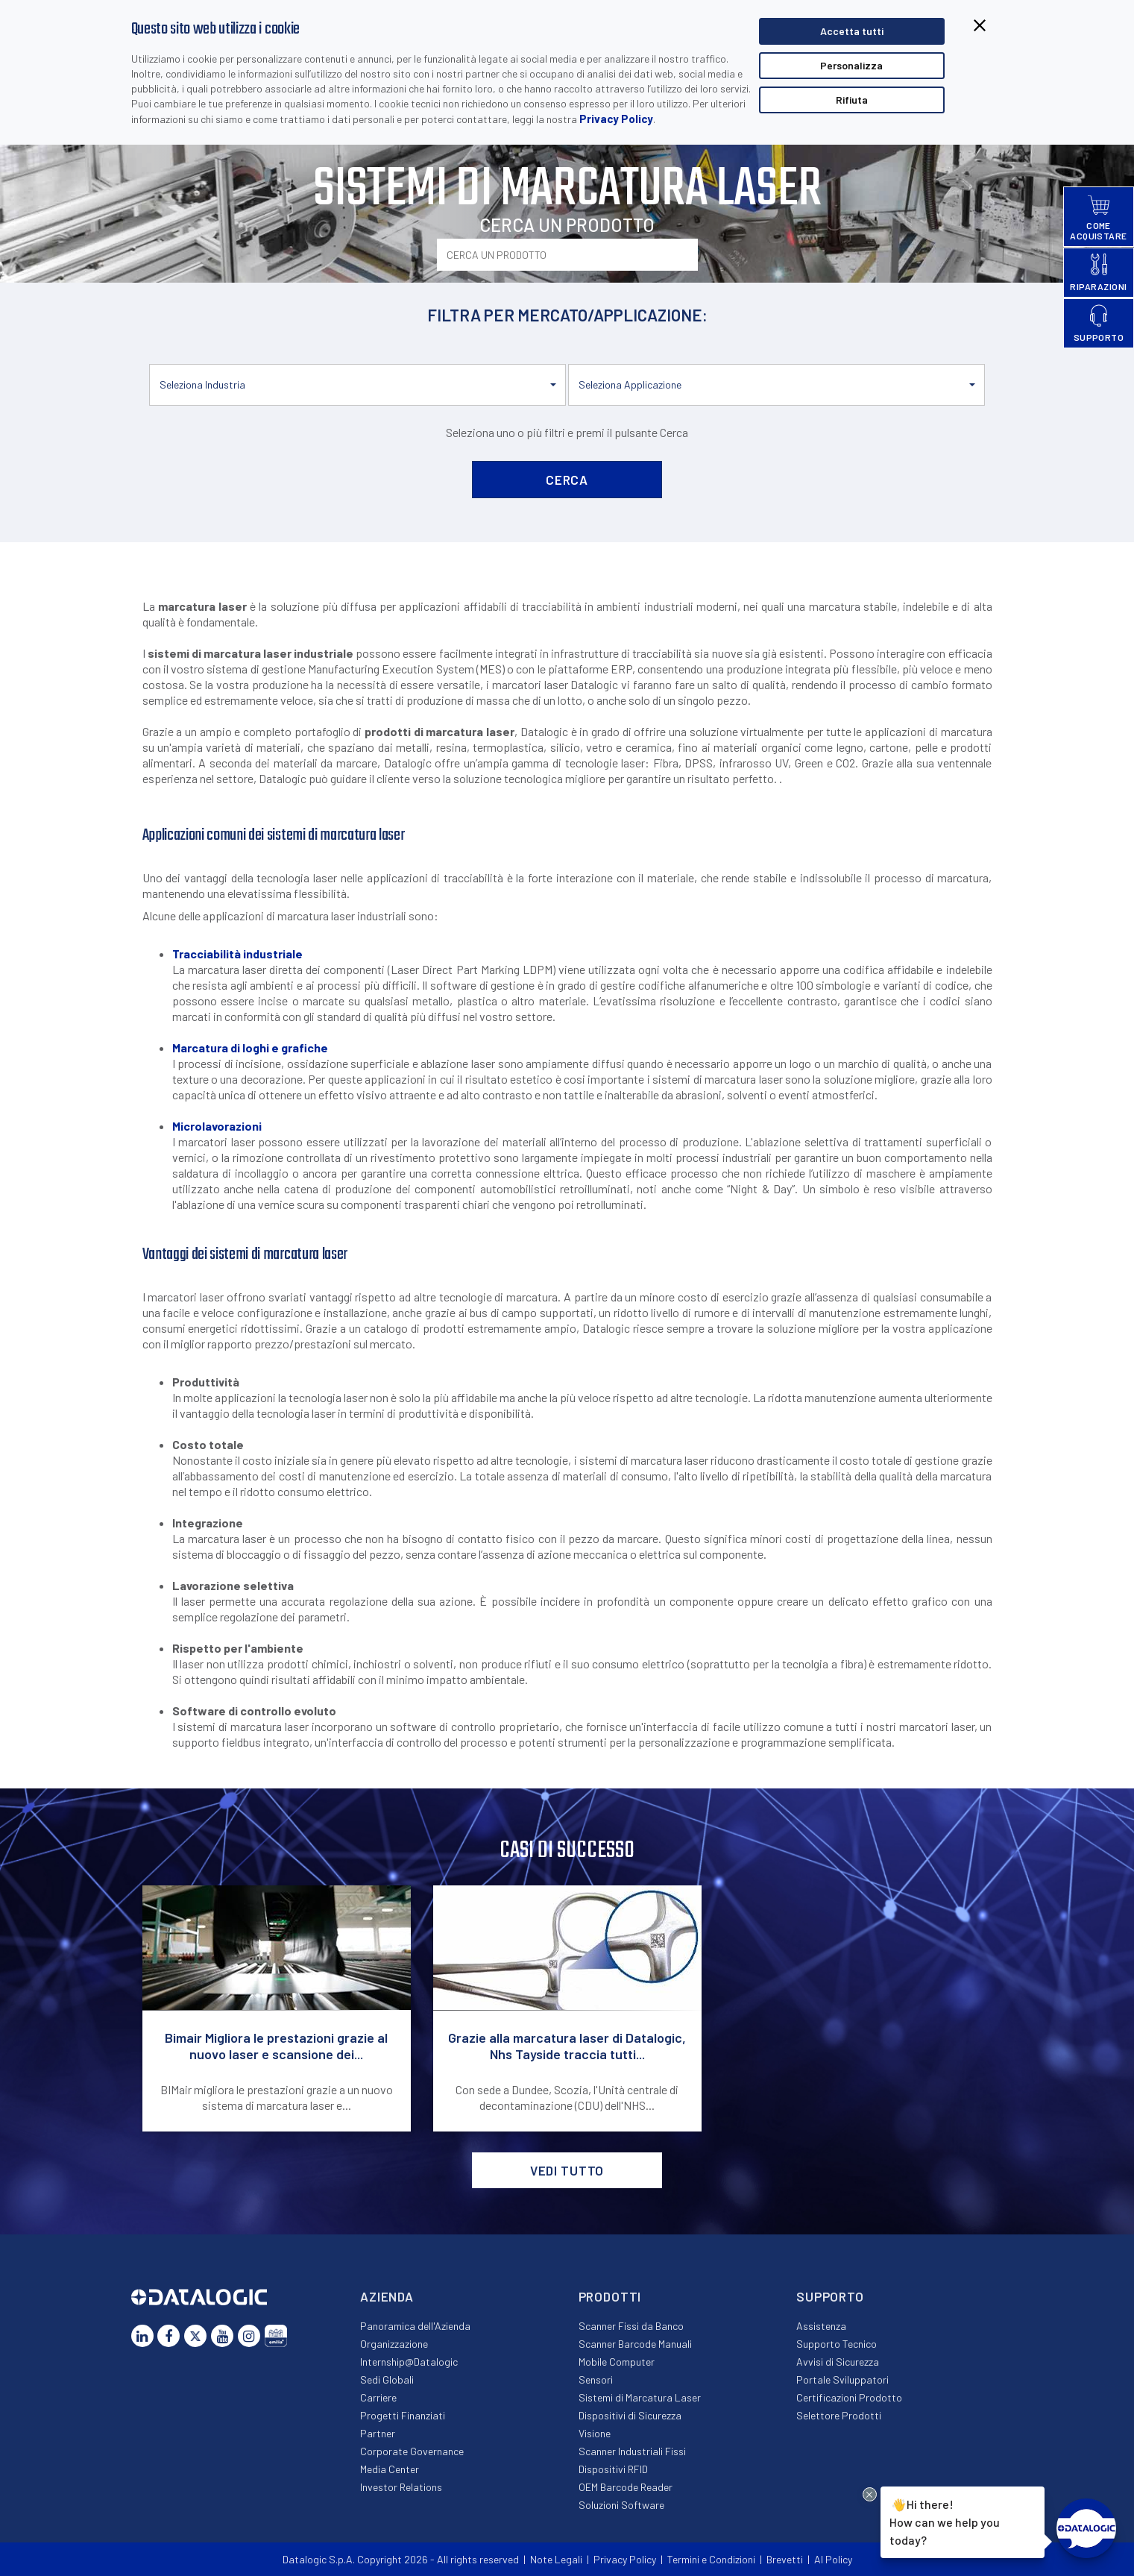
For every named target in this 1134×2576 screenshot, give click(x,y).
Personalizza (851, 65)
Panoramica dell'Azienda (415, 2325)
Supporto (830, 2296)
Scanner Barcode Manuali (635, 2343)
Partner (377, 2433)
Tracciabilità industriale (237, 953)
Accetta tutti (851, 31)
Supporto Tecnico (836, 2343)
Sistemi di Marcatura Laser (640, 2397)
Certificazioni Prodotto (849, 2397)
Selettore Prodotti (838, 2415)
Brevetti (784, 2559)
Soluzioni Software (621, 2504)
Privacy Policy (616, 118)
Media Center (389, 2469)
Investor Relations (401, 2487)
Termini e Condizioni (711, 2559)
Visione (595, 2433)
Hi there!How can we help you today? (944, 2521)
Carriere (378, 2397)
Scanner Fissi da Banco (631, 2325)
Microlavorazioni (217, 1126)
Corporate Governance (412, 2451)
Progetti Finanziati (402, 2415)
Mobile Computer (617, 2361)
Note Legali (556, 2559)
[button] (357, 385)
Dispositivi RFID (613, 2469)
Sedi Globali (387, 2379)
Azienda (387, 2296)
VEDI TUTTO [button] (567, 2170)
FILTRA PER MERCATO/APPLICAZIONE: (567, 314)
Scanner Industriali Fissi (632, 2451)
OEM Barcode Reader (625, 2487)
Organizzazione (394, 2343)
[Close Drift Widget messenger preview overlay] (870, 2494)
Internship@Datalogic (409, 2361)
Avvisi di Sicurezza (837, 2361)
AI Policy (833, 2559)
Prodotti (610, 2296)
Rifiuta (852, 99)
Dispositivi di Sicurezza (630, 2415)
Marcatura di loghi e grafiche (250, 1047)
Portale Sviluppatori (842, 2379)
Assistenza (821, 2325)
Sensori (596, 2379)
